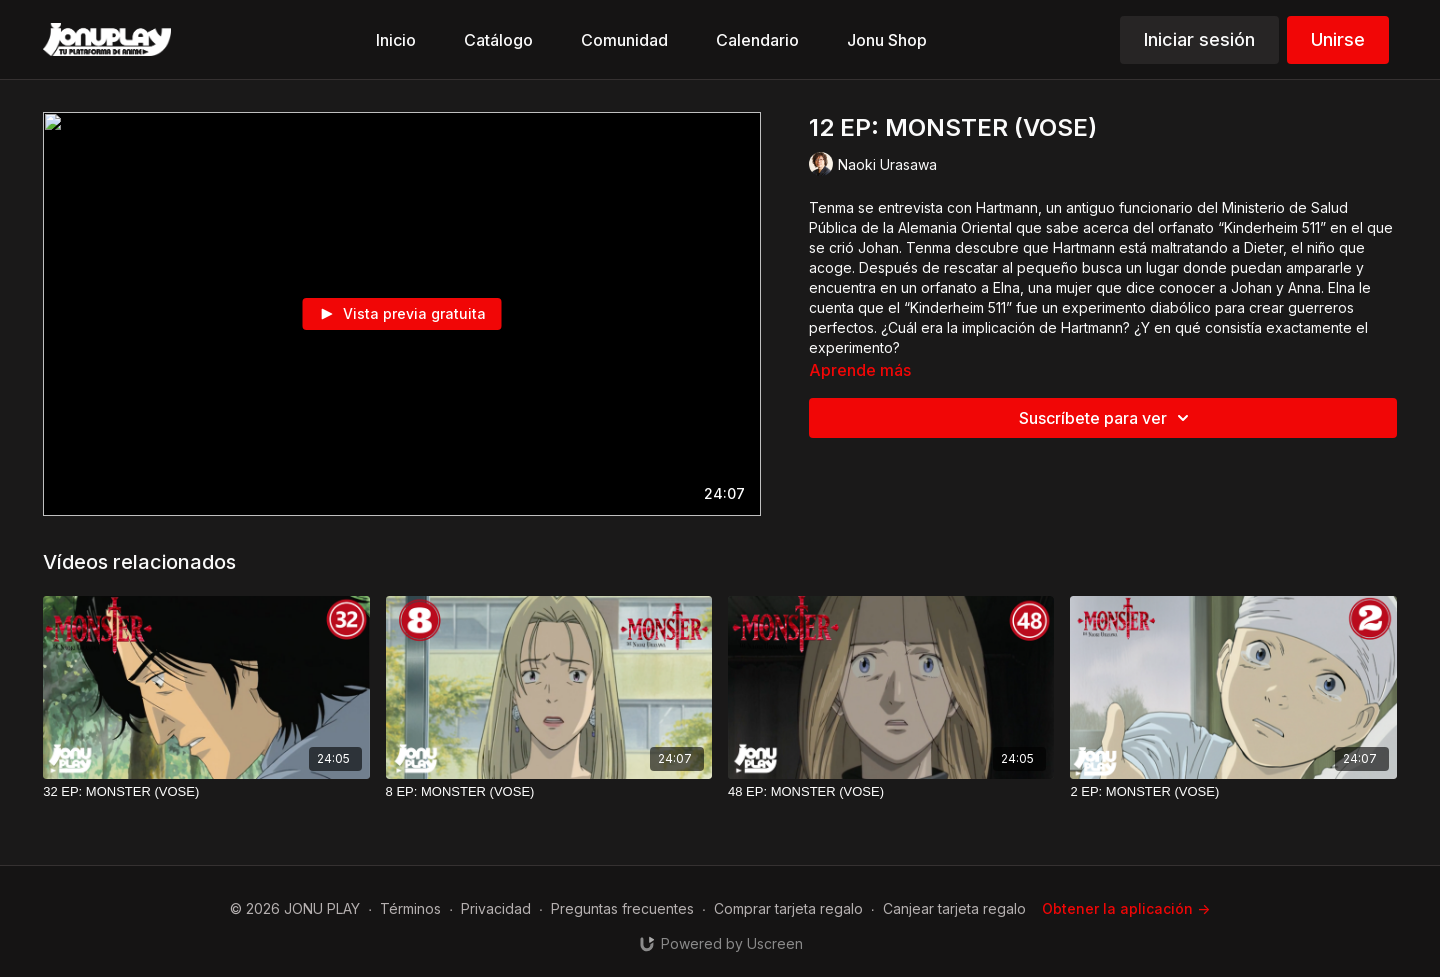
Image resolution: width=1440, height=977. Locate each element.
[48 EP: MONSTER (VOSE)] (891, 792)
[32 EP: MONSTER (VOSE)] (206, 792)
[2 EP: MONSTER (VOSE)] (1233, 792)
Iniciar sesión (1199, 39)
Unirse (1338, 39)
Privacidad (496, 908)
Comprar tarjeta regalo (788, 908)
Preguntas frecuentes (622, 908)
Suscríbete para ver (1107, 418)
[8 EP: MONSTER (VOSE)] (549, 792)
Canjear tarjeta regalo (954, 908)
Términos (410, 908)
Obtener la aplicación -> (1126, 908)
